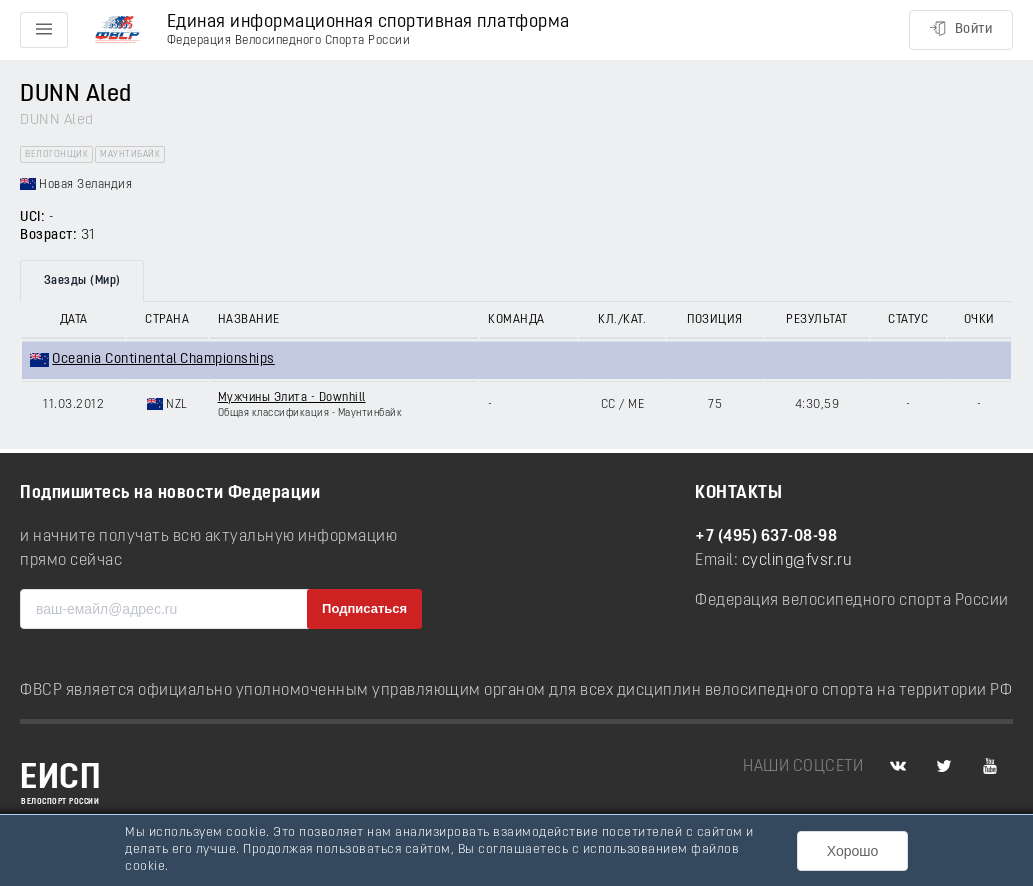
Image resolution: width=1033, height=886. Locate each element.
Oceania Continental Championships (163, 359)
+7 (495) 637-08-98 (766, 537)
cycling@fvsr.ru (797, 561)
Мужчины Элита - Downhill (292, 398)
